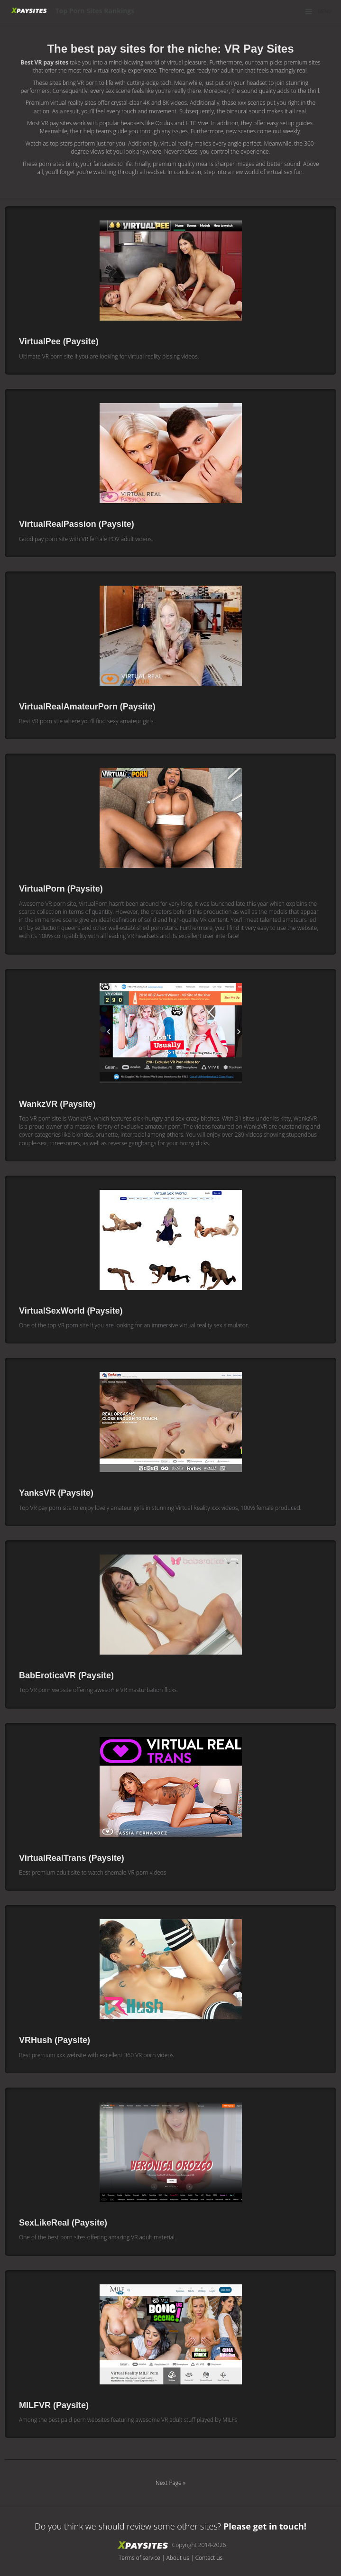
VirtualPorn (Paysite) (61, 888)
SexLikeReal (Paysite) (63, 2222)
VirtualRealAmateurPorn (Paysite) (87, 706)
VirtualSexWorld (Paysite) (70, 1311)
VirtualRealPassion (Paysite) (76, 524)
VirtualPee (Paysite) (59, 341)
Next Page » (170, 2483)
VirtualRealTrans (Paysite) (71, 1858)
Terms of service (139, 2558)
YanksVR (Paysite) (56, 1493)
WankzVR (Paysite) (57, 1104)
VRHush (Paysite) (54, 2040)
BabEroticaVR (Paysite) (66, 1675)
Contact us (208, 2558)
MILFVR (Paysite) (54, 2405)
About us (177, 2558)
